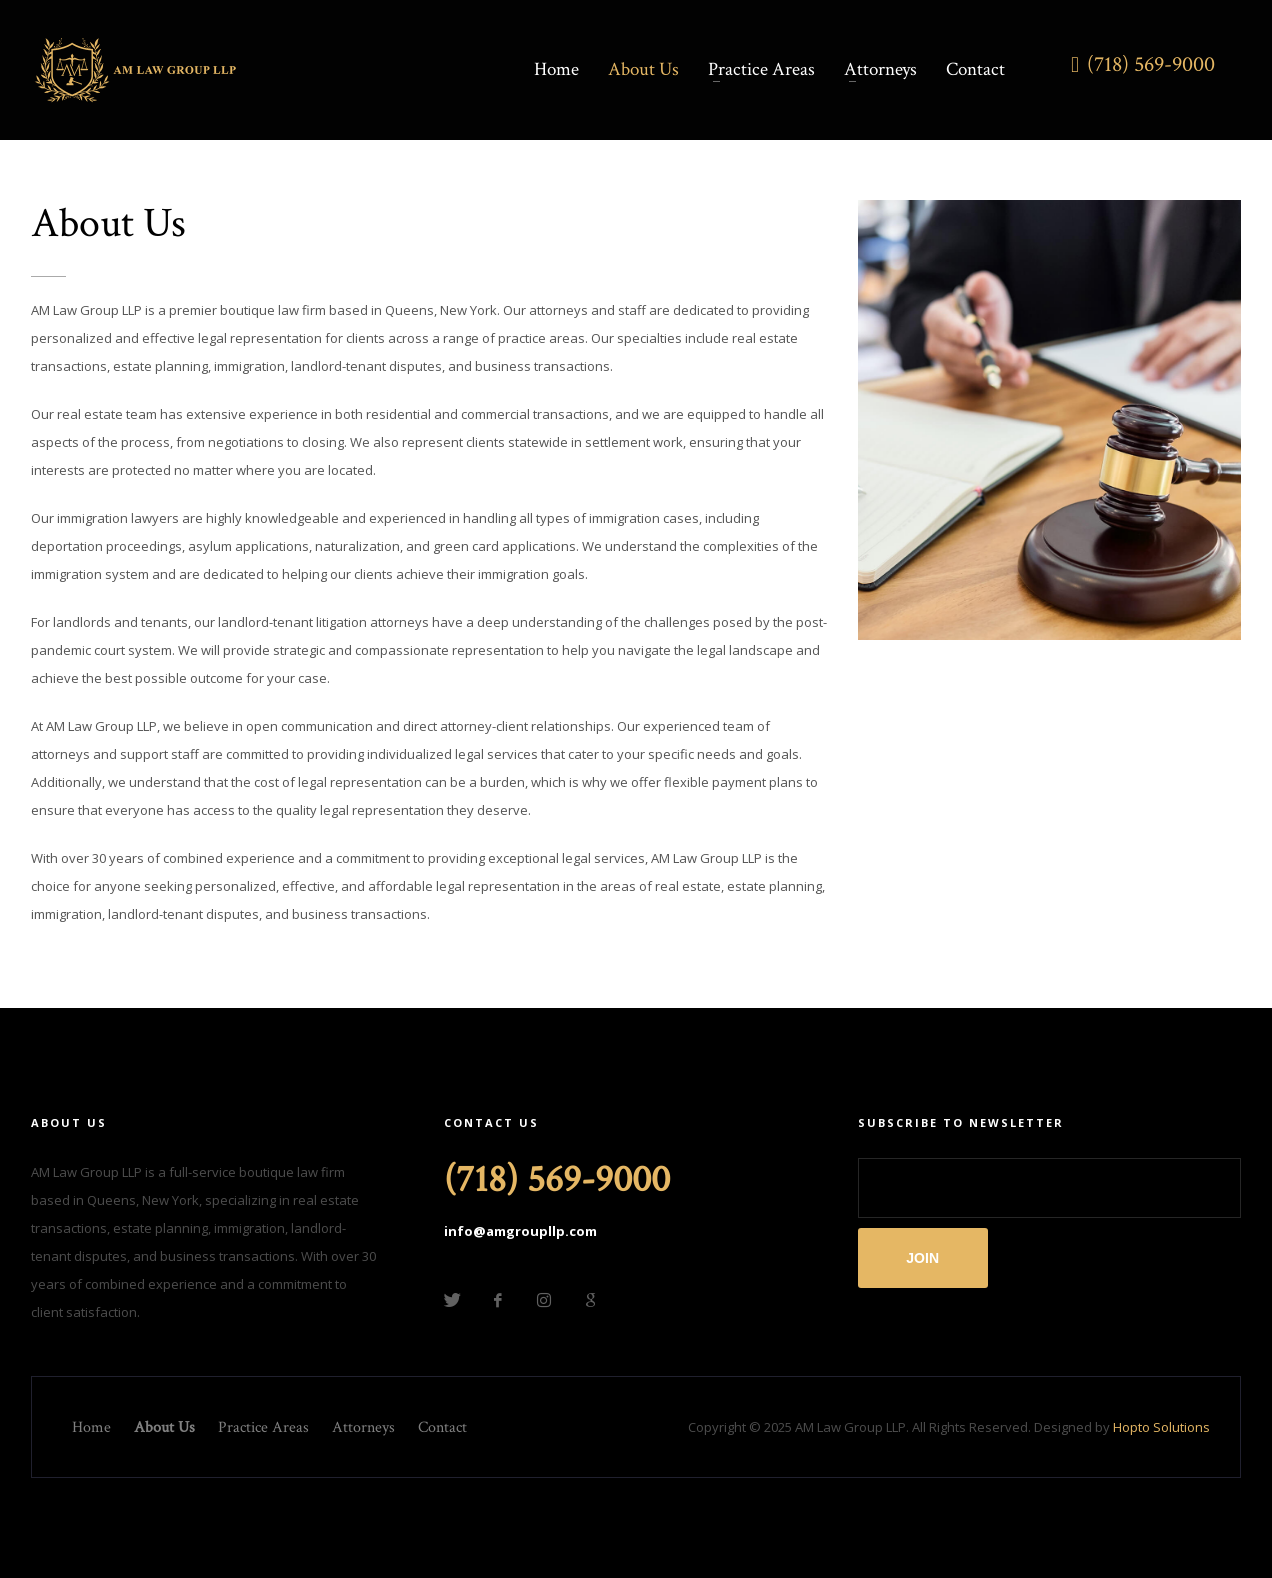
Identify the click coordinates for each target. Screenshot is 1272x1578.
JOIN (922, 1258)
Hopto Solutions (1161, 1427)
